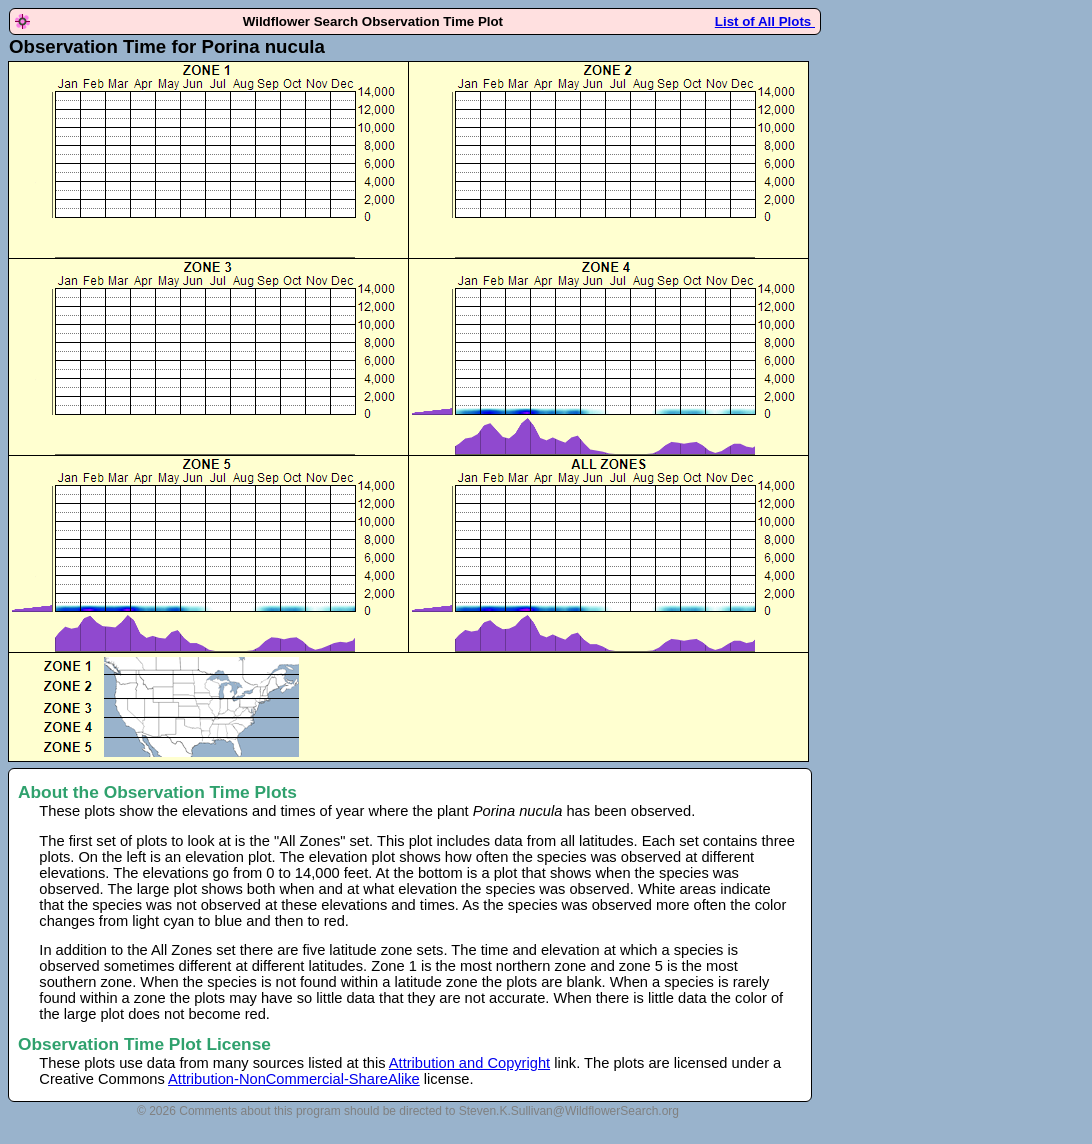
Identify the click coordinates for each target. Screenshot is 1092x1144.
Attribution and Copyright (469, 1063)
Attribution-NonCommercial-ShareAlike (294, 1079)
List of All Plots (765, 21)
